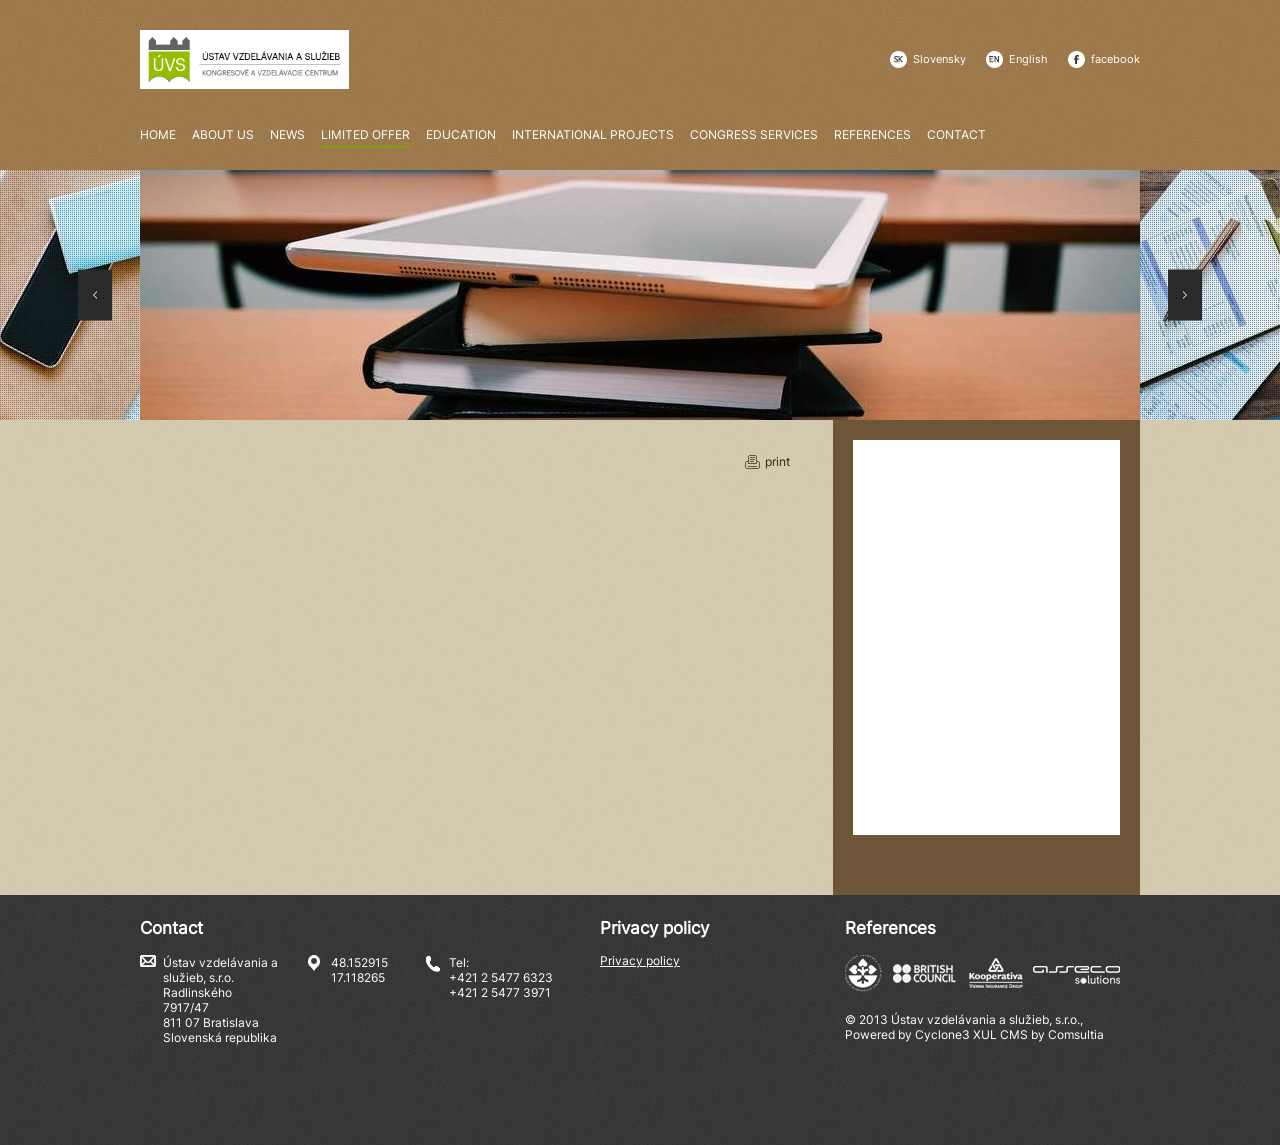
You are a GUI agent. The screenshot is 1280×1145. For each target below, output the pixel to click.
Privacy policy (640, 960)
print (777, 461)
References (872, 135)
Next (1185, 295)
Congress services (754, 135)
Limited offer (365, 135)
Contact (956, 135)
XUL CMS (1000, 1034)
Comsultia (1076, 1034)
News (287, 135)
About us (223, 135)
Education (461, 135)
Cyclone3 (942, 1034)
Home (158, 135)
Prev (95, 295)
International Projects (593, 135)
